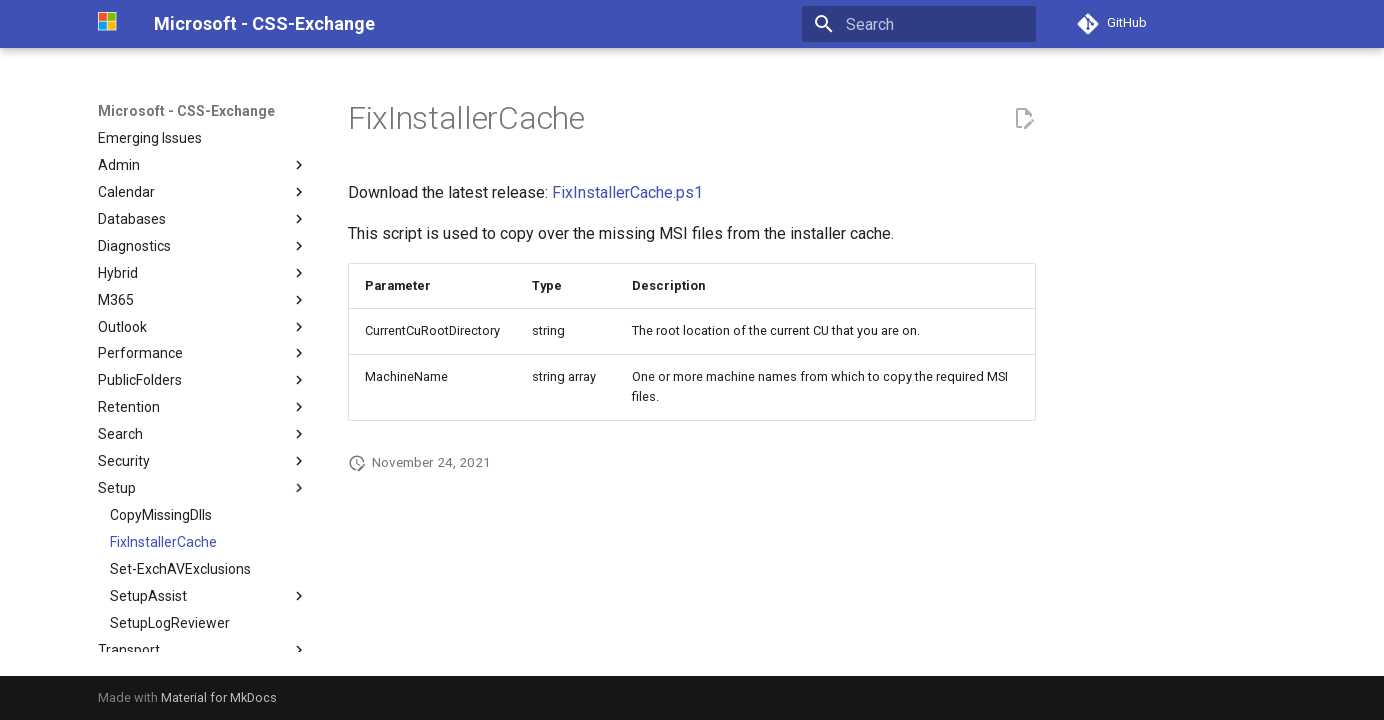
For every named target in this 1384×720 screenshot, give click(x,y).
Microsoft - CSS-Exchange (186, 111)
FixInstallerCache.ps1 (627, 192)
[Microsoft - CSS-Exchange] (110, 24)
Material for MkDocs (219, 697)
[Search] (919, 24)
